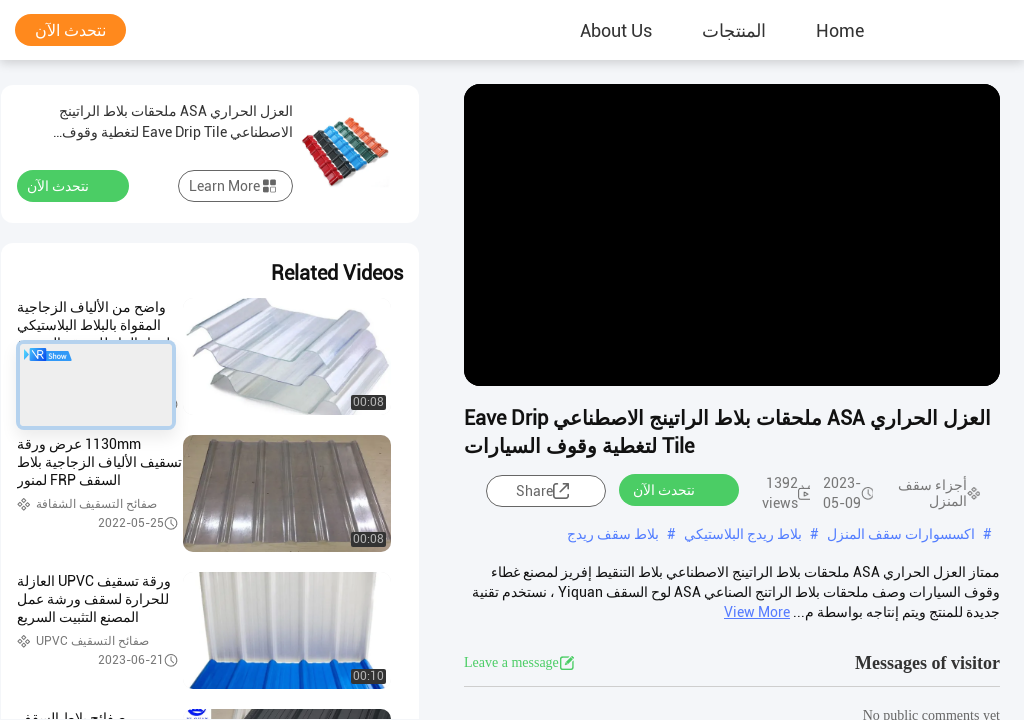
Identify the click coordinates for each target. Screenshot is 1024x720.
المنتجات (734, 30)
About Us (616, 30)
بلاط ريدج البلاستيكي (743, 534)
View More (757, 612)
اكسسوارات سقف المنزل (901, 534)
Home (840, 30)
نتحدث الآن (70, 30)
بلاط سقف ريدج (613, 534)
